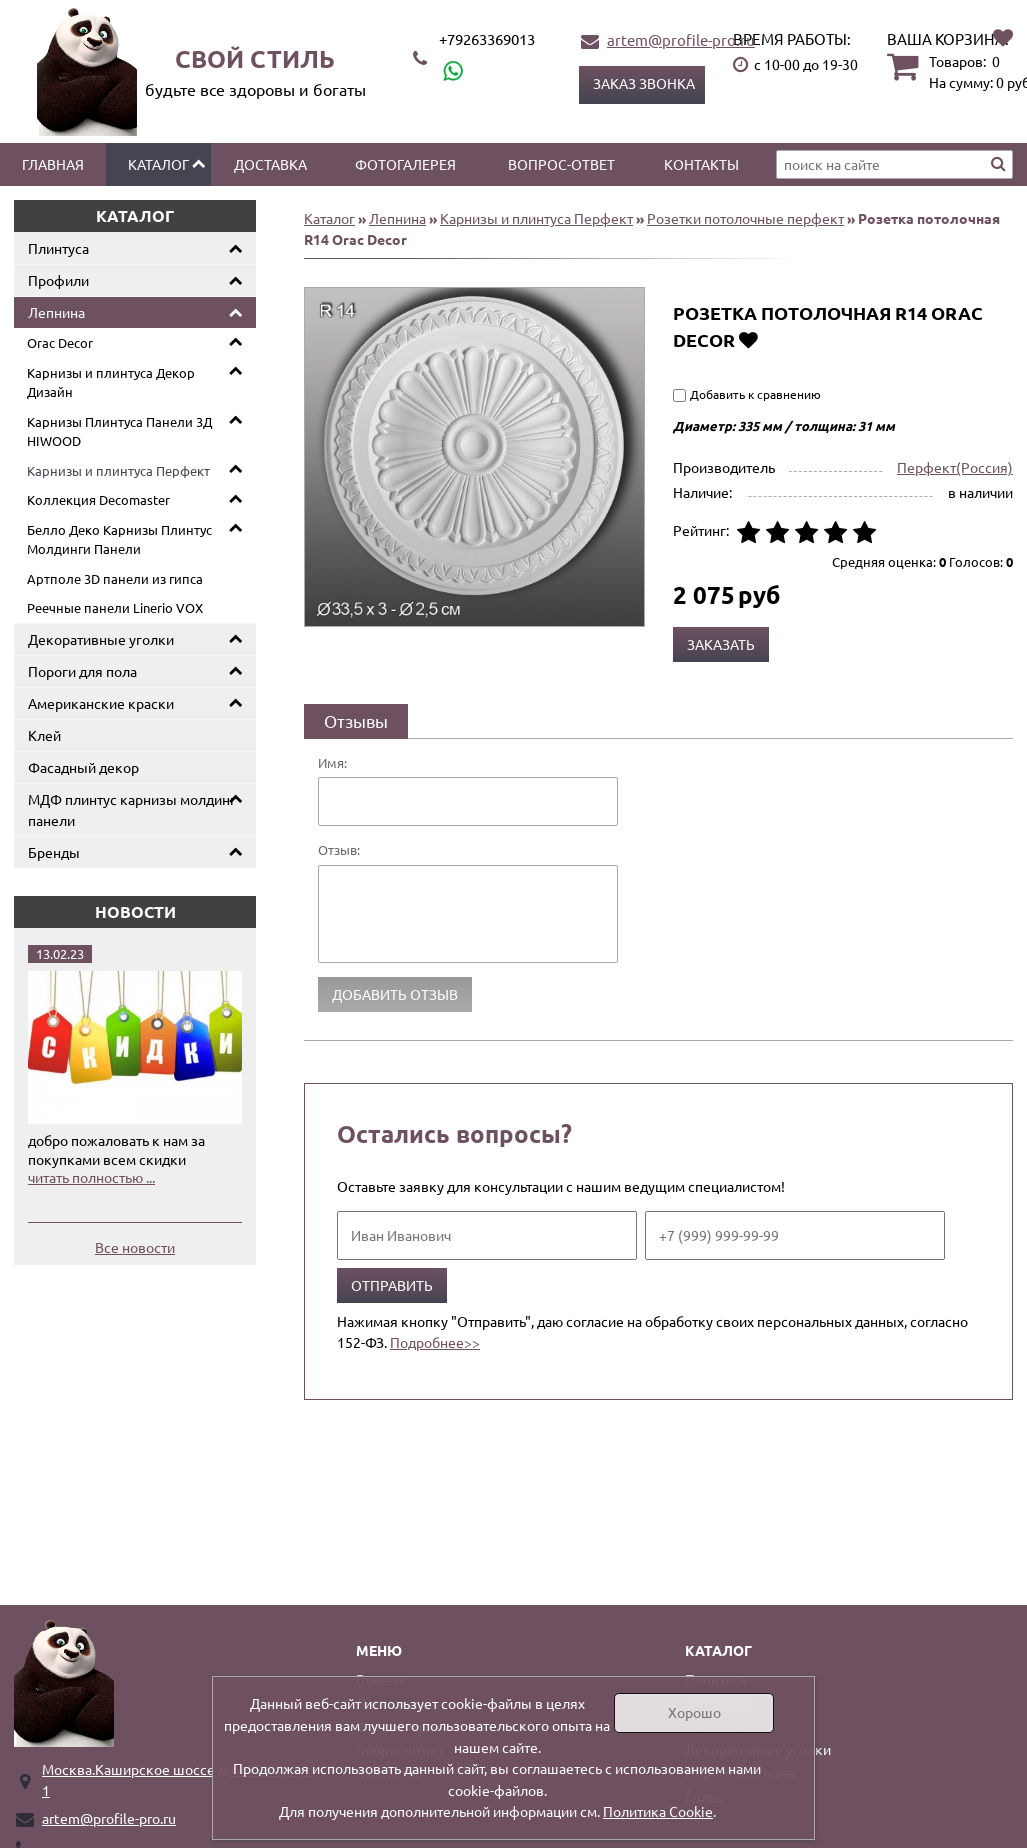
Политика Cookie (658, 1811)
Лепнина (56, 312)
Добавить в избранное (748, 339)
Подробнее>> (435, 1342)
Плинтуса (58, 248)
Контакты (701, 164)
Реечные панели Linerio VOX (115, 607)
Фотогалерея (405, 164)
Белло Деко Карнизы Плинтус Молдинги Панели (119, 539)
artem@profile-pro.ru (681, 39)
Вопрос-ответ (561, 164)
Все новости (135, 1247)
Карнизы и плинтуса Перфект (118, 470)
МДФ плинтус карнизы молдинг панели (132, 809)
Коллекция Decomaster (98, 499)
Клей (44, 735)
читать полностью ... (91, 1177)
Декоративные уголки (101, 639)
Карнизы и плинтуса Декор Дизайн (111, 382)
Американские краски (101, 703)
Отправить (392, 1285)
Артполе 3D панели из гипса (115, 578)
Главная (53, 164)
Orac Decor (60, 342)
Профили (58, 280)
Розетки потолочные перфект (745, 218)
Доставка (270, 164)
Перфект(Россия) (955, 467)
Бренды (54, 852)
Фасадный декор (83, 767)
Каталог (158, 164)
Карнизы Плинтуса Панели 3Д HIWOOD (119, 431)
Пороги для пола (82, 671)
